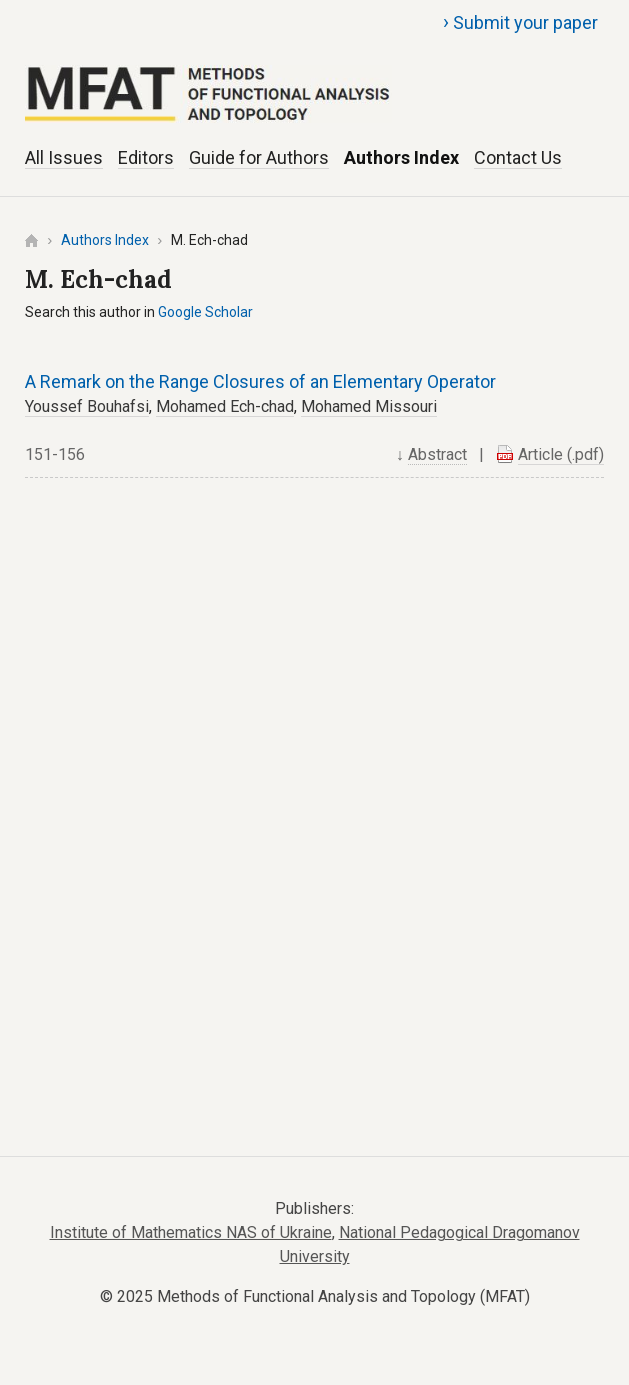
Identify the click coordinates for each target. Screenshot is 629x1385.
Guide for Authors (259, 157)
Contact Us (518, 157)
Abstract (437, 454)
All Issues (64, 157)
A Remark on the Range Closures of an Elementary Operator (260, 381)
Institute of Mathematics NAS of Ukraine (191, 1232)
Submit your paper (520, 22)
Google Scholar (205, 312)
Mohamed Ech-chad (225, 406)
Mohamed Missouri (369, 406)
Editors (146, 157)
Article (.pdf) (561, 454)
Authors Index (401, 157)
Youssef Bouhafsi (87, 406)
